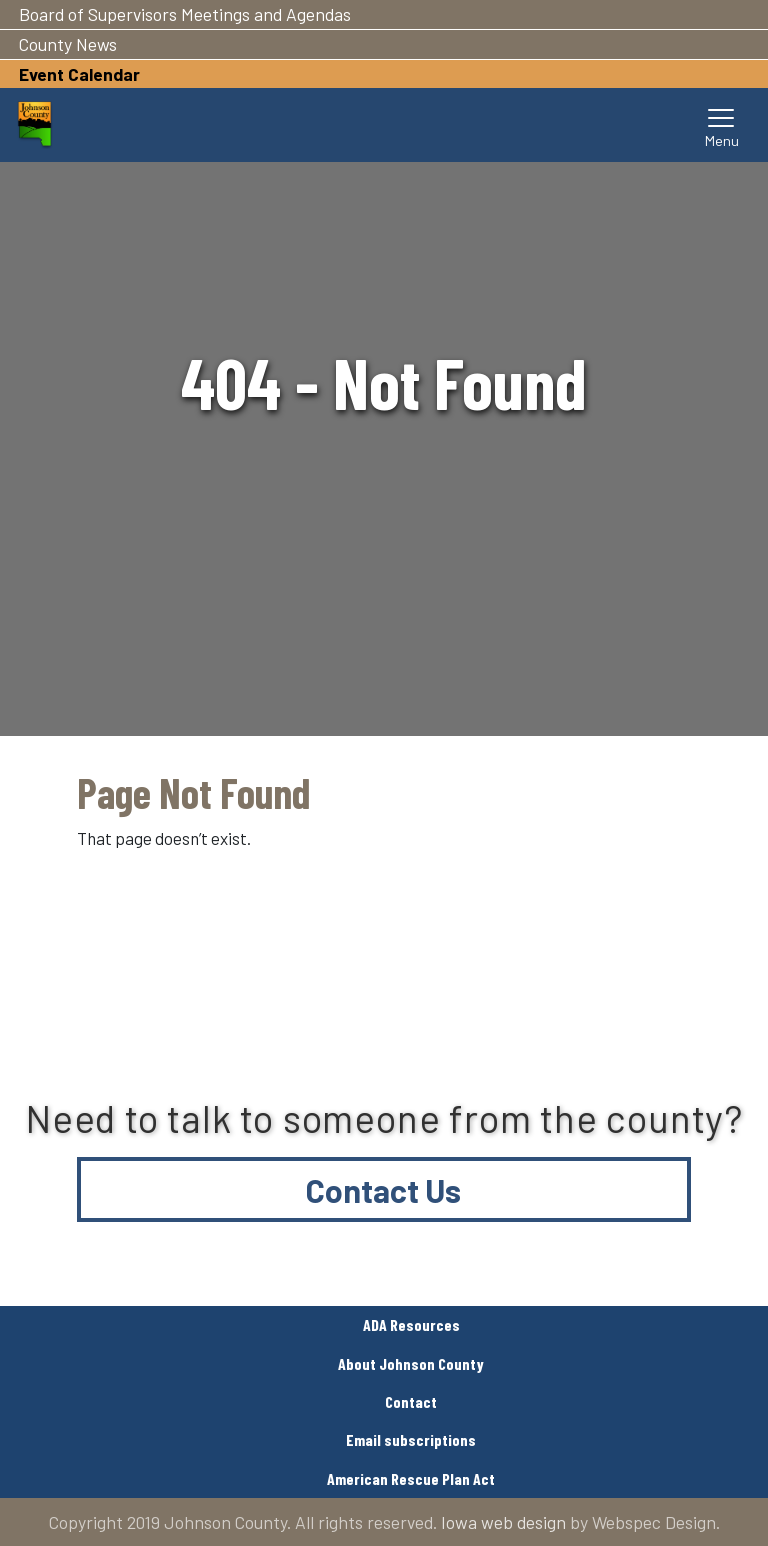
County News (68, 44)
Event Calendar (79, 74)
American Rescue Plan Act (411, 1478)
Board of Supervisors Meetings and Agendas (185, 14)
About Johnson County (411, 1363)
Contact (411, 1401)
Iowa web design (503, 1522)
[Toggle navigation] (722, 125)
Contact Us (383, 1190)
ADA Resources (411, 1324)
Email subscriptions (411, 1439)
